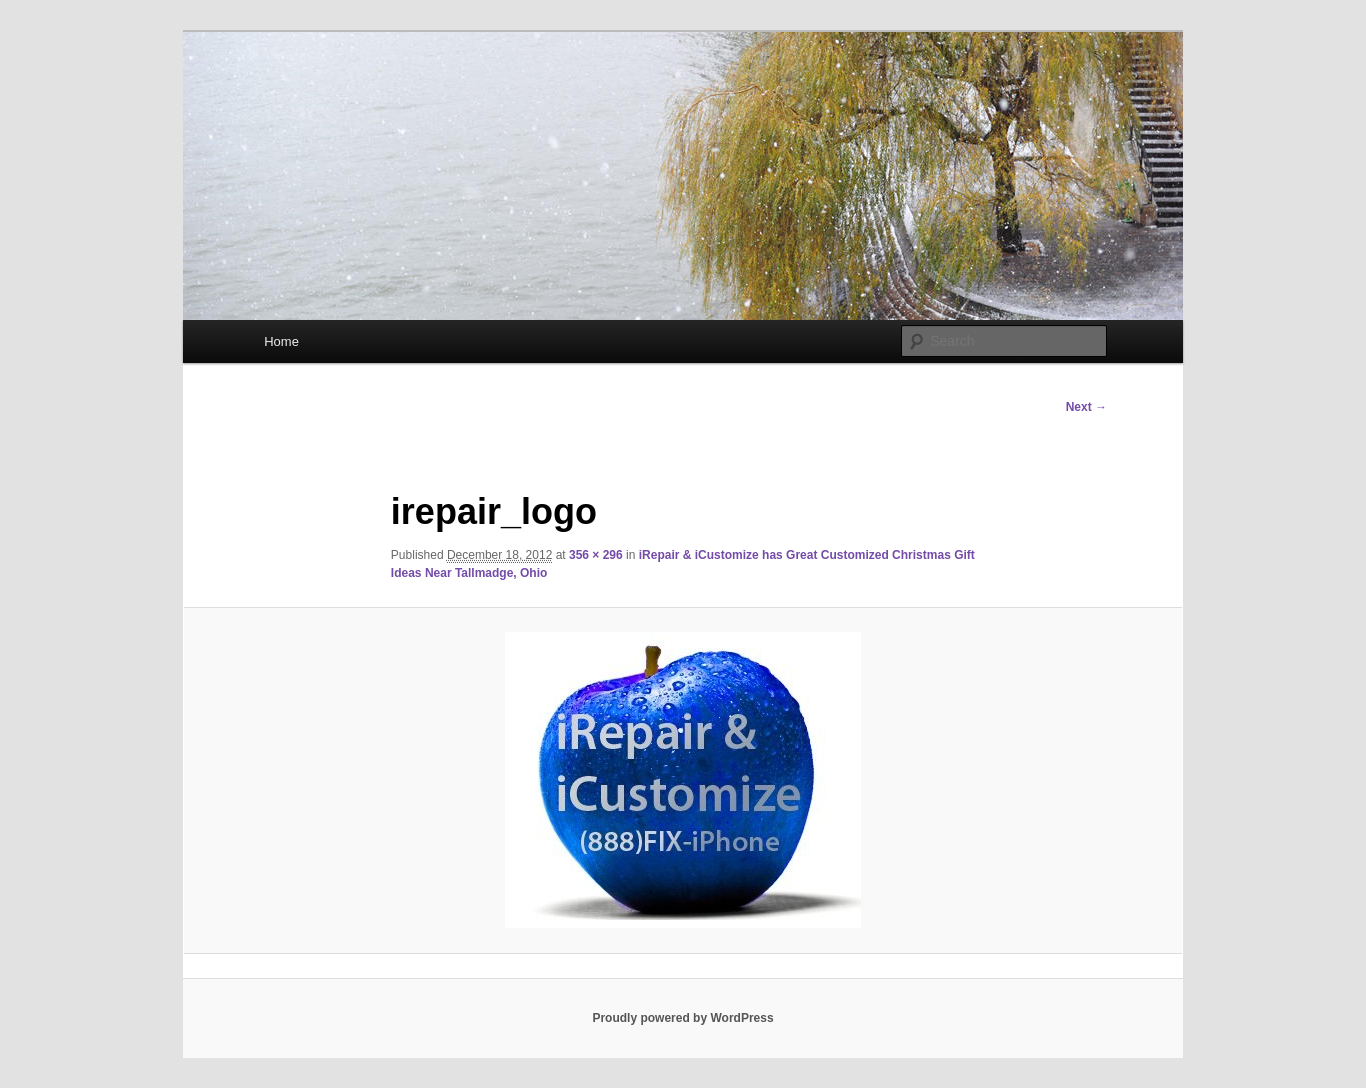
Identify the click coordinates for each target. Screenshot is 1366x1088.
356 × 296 (596, 555)
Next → (1086, 407)
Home (281, 341)
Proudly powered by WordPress (682, 1018)
